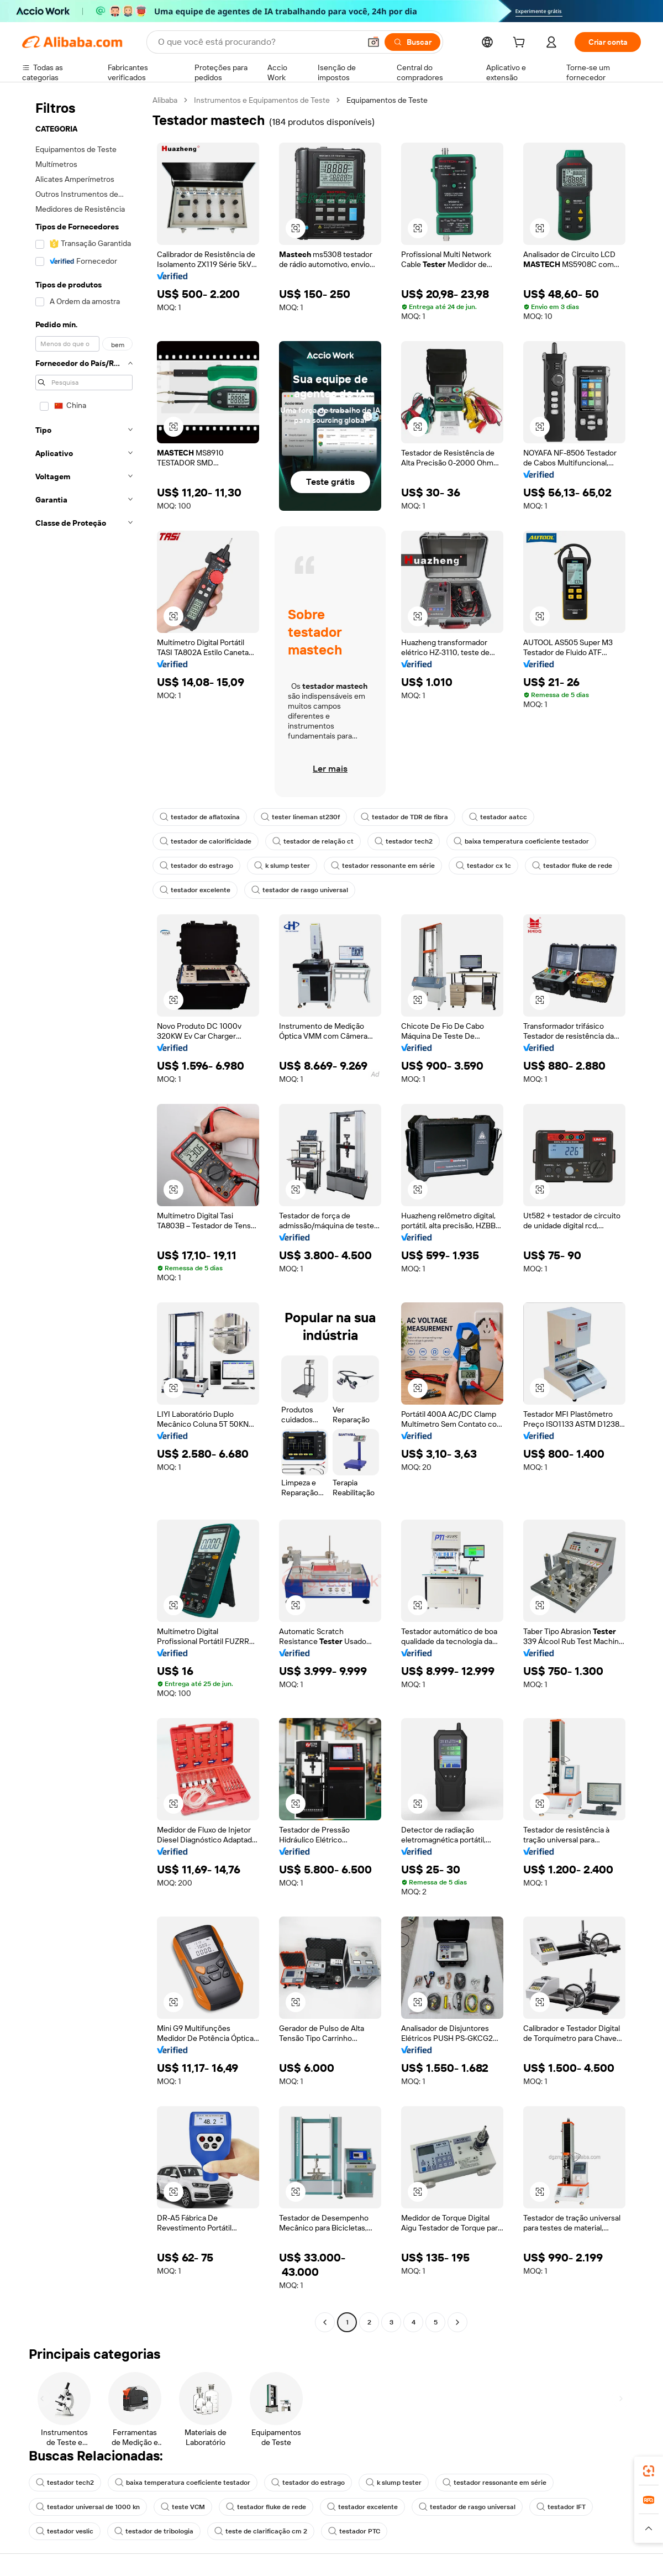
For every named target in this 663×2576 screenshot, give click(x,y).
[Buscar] (412, 42)
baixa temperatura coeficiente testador (521, 841)
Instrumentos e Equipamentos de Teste (262, 100)
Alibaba (164, 100)
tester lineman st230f (300, 817)
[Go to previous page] (325, 2322)
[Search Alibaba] (258, 42)
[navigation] (84, 1212)
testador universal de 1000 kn (88, 2506)
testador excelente (195, 890)
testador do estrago (196, 865)
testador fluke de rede (572, 865)
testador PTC (354, 2531)
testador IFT (561, 2506)
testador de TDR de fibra (404, 817)
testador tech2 (404, 841)
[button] (373, 42)
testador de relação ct (313, 841)
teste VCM (183, 2506)
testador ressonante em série (383, 865)
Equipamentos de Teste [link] (387, 100)
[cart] (521, 43)
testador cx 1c (483, 865)
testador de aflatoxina (200, 817)
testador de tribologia (153, 2531)
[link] (648, 2471)
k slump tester (282, 865)
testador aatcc (498, 817)
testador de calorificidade (205, 841)
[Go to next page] (457, 2322)
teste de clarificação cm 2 (260, 2531)
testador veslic (64, 2531)
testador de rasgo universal (299, 890)
